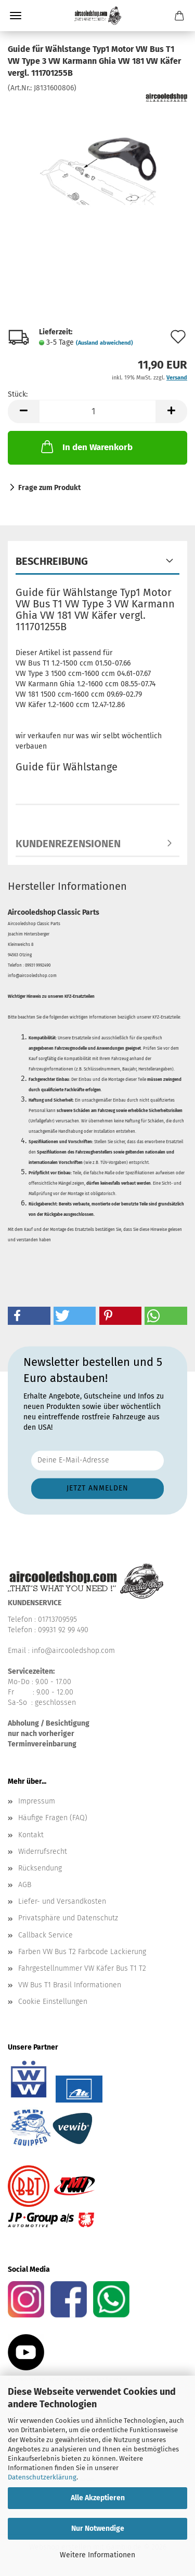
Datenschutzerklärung (42, 2477)
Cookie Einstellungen (52, 2001)
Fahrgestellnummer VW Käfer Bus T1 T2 (82, 1968)
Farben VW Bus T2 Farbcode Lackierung (82, 1951)
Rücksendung (40, 1868)
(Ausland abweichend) (104, 343)
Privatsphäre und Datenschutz (68, 1918)
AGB (24, 1884)
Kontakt (31, 1835)
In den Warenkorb (86, 446)
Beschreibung (52, 561)
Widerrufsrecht (42, 1851)
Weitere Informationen (97, 2555)
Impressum (36, 1801)
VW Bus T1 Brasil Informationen (69, 1985)
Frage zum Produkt (49, 487)
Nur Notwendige (97, 2528)
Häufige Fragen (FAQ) (52, 1817)
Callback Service (45, 1935)
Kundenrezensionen (68, 843)
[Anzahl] (97, 411)
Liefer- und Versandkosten (62, 1901)
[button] (23, 411)
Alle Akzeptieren (98, 2497)
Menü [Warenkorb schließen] (15, 15)
